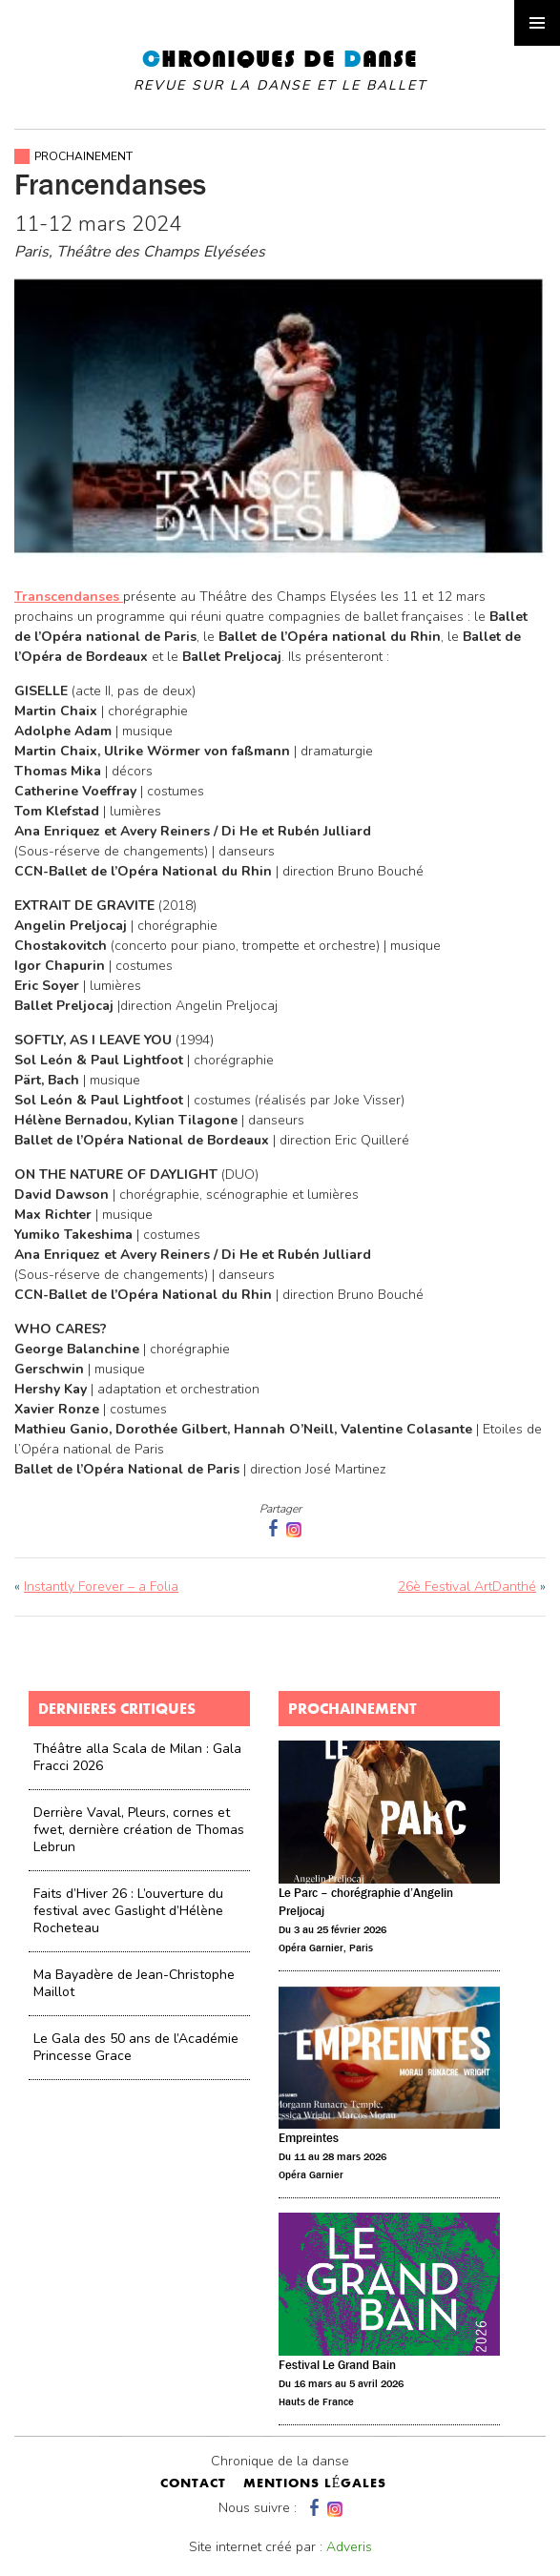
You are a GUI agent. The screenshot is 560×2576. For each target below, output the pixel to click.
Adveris (349, 2547)
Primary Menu (537, 23)
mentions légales (315, 2484)
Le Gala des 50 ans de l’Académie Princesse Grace (136, 2047)
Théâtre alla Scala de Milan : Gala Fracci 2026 (137, 1757)
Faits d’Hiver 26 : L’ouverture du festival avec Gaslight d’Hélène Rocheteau (128, 1911)
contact (193, 2484)
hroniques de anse (280, 70)
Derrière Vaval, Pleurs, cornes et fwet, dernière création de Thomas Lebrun (138, 1829)
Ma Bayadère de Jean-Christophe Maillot (134, 1983)
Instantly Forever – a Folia (101, 1586)
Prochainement (83, 156)
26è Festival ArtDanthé (467, 1586)
